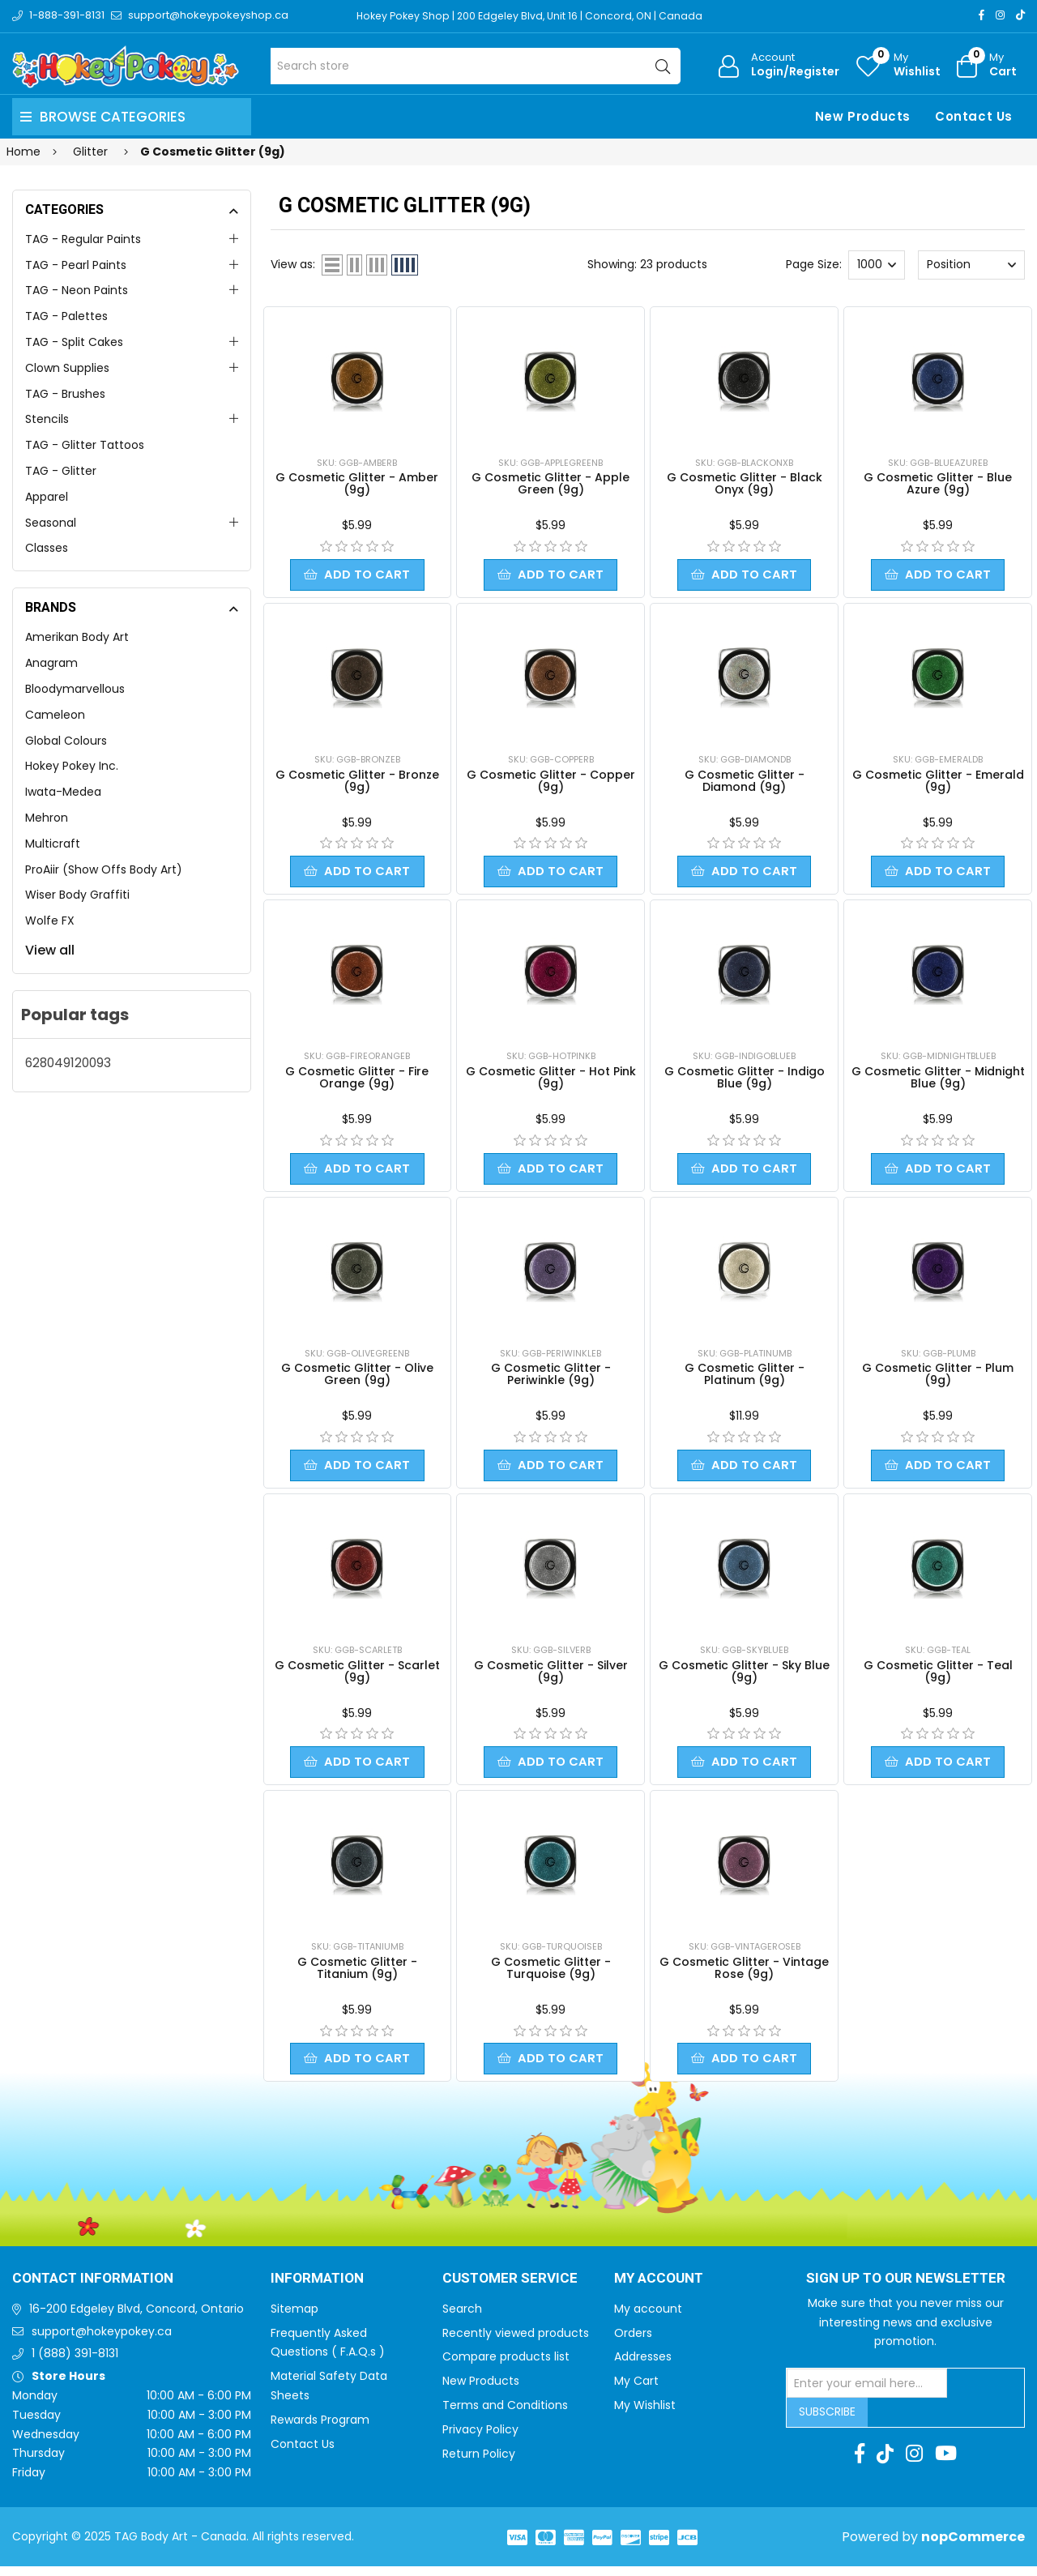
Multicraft (52, 843)
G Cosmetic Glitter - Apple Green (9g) (550, 483)
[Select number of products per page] (876, 265)
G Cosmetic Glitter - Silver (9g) (551, 1678)
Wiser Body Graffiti (77, 894)
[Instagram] (1000, 15)
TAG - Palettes (66, 316)
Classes (46, 548)
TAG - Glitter (60, 471)
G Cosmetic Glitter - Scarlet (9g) (357, 1678)
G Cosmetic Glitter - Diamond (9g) (744, 782)
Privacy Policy (480, 2439)
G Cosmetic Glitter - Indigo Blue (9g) (744, 1080)
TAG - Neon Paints (76, 290)
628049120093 (68, 1062)
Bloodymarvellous (75, 689)
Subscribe (827, 2421)
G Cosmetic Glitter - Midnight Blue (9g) (938, 1080)
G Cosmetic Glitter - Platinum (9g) (744, 1379)
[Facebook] (981, 15)
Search (462, 2318)
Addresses (643, 2366)
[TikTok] (1020, 15)
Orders (633, 2343)
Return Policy (478, 2463)
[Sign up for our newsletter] (867, 2392)
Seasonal (50, 523)
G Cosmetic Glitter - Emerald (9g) (938, 782)
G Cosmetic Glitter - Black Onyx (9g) (744, 483)
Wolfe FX (50, 920)
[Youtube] (946, 2463)
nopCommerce (973, 2546)
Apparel (46, 497)
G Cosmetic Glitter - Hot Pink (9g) (551, 1080)
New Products (863, 116)
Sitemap (294, 2318)
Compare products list (506, 2366)
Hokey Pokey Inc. (71, 766)
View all (50, 950)
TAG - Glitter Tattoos (84, 445)
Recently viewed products (515, 2343)
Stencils (47, 419)
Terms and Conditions (505, 2415)
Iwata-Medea (63, 792)
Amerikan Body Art (77, 637)
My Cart (636, 2390)
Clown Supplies (67, 368)
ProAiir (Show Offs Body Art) (103, 869)
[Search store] (476, 66)
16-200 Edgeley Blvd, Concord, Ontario (136, 2318)
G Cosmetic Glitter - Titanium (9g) (357, 1976)
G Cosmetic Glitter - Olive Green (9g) (357, 1379)
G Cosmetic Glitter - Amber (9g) (356, 483)
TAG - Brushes (65, 394)
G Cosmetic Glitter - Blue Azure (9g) (938, 483)
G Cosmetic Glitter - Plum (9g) (938, 1379)
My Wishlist (645, 2415)
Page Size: (814, 264)
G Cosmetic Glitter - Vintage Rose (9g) (744, 1976)
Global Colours (66, 741)
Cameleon (55, 715)
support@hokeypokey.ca (102, 2341)
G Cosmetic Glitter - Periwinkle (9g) (551, 1379)
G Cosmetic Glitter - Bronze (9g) (357, 782)
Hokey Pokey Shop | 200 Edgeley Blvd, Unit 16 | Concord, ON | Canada (535, 15)
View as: (293, 264)
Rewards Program (320, 2429)
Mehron (46, 818)
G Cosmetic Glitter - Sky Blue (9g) (744, 1678)
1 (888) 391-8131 (75, 2363)
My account (648, 2318)
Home (23, 151)
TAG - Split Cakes (74, 342)
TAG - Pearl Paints (75, 265)
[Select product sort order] (971, 265)
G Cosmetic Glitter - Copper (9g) (551, 782)
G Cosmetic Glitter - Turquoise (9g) (551, 1976)
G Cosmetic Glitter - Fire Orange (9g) (357, 1080)
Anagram (51, 663)
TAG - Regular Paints (83, 239)
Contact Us (974, 116)
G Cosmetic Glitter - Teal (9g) (938, 1678)
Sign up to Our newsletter (905, 2288)
